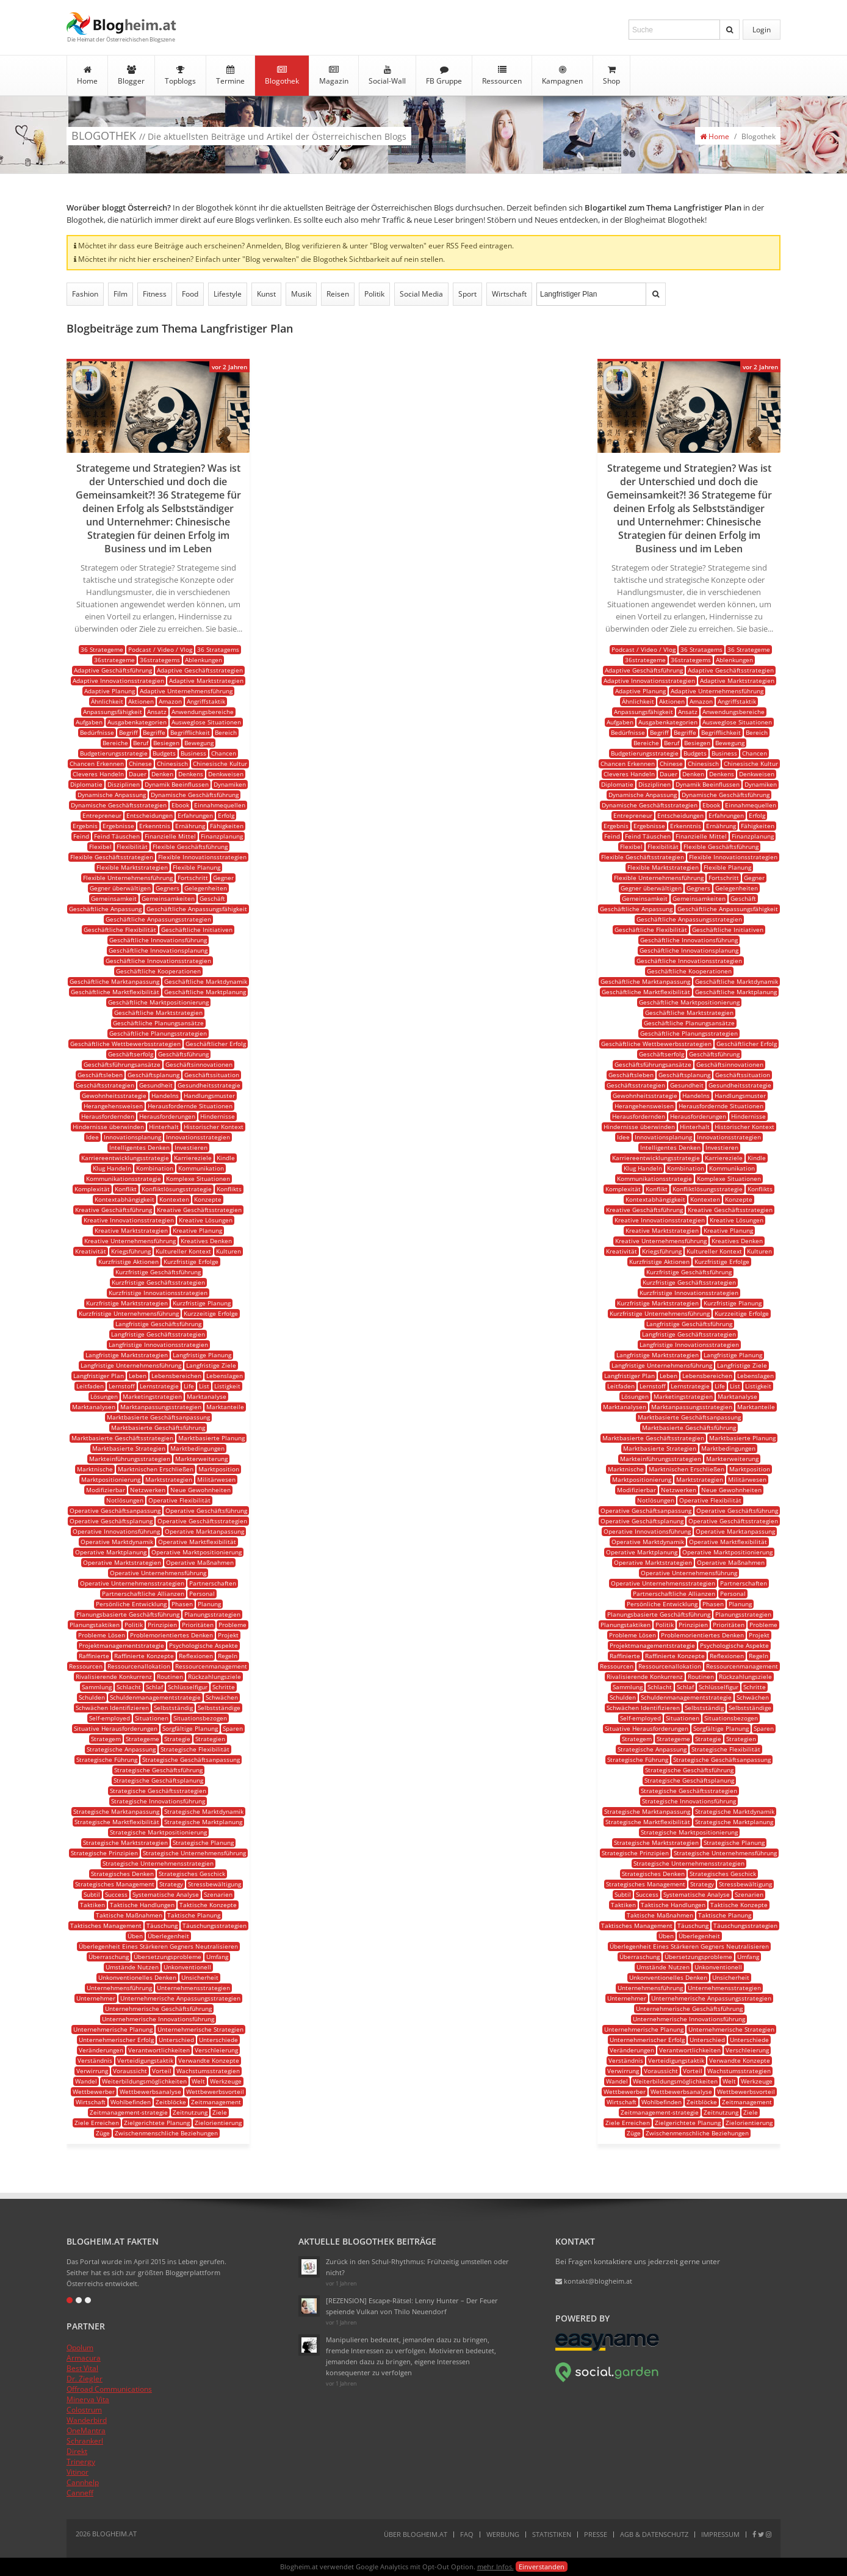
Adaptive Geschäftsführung (113, 670)
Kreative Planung (197, 1230)
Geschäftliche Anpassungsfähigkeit (196, 908)
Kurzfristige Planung (202, 1303)
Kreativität (90, 1251)
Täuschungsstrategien (214, 1925)
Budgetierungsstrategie (114, 753)
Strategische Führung (106, 1759)
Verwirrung (92, 2070)
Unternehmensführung (119, 1987)
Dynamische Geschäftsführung (195, 794)
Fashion (85, 294)
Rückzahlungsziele (214, 1676)
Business (193, 753)
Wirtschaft (509, 294)
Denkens (190, 774)
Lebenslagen (224, 1375)
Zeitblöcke (171, 2102)
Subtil (92, 1894)
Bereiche (115, 742)
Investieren (191, 1147)
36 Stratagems (218, 649)
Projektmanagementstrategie (121, 1645)
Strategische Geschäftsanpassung (191, 1759)
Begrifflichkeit (190, 732)
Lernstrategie (159, 1386)
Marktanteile (225, 1406)
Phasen (182, 1604)
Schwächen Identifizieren (112, 1707)
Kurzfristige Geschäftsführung (158, 1272)
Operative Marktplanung (110, 1552)
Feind (81, 836)
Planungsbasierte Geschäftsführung (127, 1614)
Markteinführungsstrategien (129, 1458)
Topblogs (180, 75)
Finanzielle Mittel (170, 836)
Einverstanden (541, 2566)
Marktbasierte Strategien (128, 1448)
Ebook (180, 805)
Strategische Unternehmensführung (194, 1853)
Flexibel (100, 846)
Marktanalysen (93, 1406)
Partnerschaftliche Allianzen (143, 1593)
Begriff (128, 732)
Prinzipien (162, 1624)
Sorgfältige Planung (190, 1728)
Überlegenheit (168, 1936)
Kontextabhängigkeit (124, 1199)
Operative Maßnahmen (200, 1562)
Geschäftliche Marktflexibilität (115, 991)
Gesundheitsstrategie (209, 1085)
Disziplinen (123, 784)
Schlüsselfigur (187, 1687)
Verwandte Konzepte (208, 2060)
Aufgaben (89, 722)
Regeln (227, 1655)
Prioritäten (198, 1624)
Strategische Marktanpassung (116, 1811)
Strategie (177, 1738)
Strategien (210, 1738)
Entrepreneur (101, 815)
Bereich (226, 732)
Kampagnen (562, 75)
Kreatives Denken (206, 1240)
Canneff (80, 2493)
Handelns (165, 1095)
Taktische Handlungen (142, 1904)
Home (87, 75)
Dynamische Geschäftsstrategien (119, 805)
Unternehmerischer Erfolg (116, 2039)
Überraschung (108, 1956)
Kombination (154, 1168)
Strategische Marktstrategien (125, 1842)
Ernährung (190, 825)
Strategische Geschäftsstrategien (158, 1790)
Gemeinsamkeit (114, 898)
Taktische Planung (193, 1915)
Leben (137, 1375)
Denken (162, 774)
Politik (374, 294)
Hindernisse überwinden (108, 1126)
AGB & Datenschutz (654, 2534)
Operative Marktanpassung (204, 1531)
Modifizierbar (105, 1489)
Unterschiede (218, 2039)
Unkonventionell (187, 1967)
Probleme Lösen (101, 1635)
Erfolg (226, 815)
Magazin (333, 75)
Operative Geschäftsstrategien (202, 1521)
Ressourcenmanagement (211, 1666)
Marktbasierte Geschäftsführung (158, 1427)
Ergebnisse (118, 825)
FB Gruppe (444, 75)
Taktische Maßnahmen (129, 1915)
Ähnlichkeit (107, 701)
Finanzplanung (222, 836)
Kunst (266, 294)
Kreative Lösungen (205, 1220)
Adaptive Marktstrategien (206, 680)
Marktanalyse (206, 1396)
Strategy (171, 1884)
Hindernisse (217, 1116)
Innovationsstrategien (198, 1137)
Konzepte (208, 1199)
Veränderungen (101, 2050)
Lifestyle (228, 294)
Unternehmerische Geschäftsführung (158, 2008)
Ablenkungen (203, 659)
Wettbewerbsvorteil (215, 2091)
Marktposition (218, 1469)
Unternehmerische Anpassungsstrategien (180, 1998)
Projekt (228, 1635)
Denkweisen (225, 774)
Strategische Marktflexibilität (116, 1821)
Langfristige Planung (202, 1355)
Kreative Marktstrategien (131, 1230)
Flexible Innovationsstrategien (202, 857)
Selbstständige (219, 1707)
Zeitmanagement (216, 2102)
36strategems (160, 659)
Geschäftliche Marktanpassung (114, 981)
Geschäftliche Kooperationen (158, 971)
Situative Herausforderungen (115, 1728)
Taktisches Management (106, 1925)
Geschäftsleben (100, 1074)
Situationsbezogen (200, 1718)
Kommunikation (201, 1168)
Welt (198, 2081)
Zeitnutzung (190, 2112)
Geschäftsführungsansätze (122, 1064)
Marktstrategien (168, 1479)
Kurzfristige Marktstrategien (127, 1303)
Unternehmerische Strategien (200, 2029)
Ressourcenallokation (138, 1666)
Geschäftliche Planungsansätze (158, 1023)
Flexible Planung (196, 867)
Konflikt (126, 1189)
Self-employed (109, 1718)
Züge (103, 2133)
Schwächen (222, 1697)
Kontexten (174, 1199)
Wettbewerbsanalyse (150, 2091)
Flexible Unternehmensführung (128, 877)
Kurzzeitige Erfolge (211, 1313)
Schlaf (154, 1687)
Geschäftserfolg (130, 1054)
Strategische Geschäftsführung (158, 1770)
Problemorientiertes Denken (171, 1635)
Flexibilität (132, 846)
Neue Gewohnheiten (200, 1489)
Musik (301, 294)
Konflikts (229, 1189)
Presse (595, 2534)
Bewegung (199, 742)
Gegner (223, 877)
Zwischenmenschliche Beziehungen (166, 2133)
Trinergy (81, 2461)
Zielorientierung (218, 2122)
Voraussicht (130, 2070)
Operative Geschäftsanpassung (115, 1510)
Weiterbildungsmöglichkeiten (144, 2081)
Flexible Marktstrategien (132, 867)
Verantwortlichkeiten (159, 2050)
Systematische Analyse (165, 1894)
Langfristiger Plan (98, 1375)
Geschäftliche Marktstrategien (158, 1012)
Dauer (137, 774)
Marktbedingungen (197, 1448)
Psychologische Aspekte (203, 1645)
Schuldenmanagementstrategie (155, 1697)
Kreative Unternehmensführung (130, 1240)
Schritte (223, 1687)
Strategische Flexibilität (194, 1749)
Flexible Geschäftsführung (190, 846)
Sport (467, 294)
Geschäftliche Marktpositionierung (158, 1002)
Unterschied (176, 2039)
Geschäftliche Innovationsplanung (158, 950)
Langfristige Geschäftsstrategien (158, 1334)
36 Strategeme (102, 649)
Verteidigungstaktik (145, 2060)
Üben (135, 1936)
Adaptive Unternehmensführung (186, 691)
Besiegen (166, 742)
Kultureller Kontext (183, 1251)
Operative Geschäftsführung (206, 1510)
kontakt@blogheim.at (593, 2281)
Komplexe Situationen (198, 1178)
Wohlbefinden (130, 2102)
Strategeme (142, 1738)
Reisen (337, 294)
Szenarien (218, 1894)
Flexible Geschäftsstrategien (111, 857)
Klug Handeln (112, 1168)
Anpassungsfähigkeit (112, 711)
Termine (230, 75)
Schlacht (129, 1687)
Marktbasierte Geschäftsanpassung (158, 1417)
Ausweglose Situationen (206, 722)
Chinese (140, 763)
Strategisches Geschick (192, 1873)
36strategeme (114, 659)
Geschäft (212, 898)
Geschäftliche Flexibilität (120, 929)
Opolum (80, 2347)
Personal (202, 1593)
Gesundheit (156, 1085)
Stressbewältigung (214, 1884)
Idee (92, 1137)
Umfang (217, 1956)
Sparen (233, 1728)
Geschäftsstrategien (105, 1085)
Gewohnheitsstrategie (114, 1095)
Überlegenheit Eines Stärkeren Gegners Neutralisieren (158, 1946)
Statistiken (551, 2534)
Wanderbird (87, 2420)
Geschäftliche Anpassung (105, 908)
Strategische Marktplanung (203, 1821)
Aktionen (141, 701)
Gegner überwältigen (120, 888)
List (204, 1386)
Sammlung (97, 1687)
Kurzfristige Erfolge (191, 1261)
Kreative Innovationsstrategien (129, 1220)
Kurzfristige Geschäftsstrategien (158, 1282)
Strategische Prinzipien (104, 1853)
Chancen (223, 753)
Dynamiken (230, 784)
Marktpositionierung (110, 1479)
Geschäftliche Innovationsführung (158, 940)
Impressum (720, 2534)
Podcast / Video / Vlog (160, 649)
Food (190, 294)
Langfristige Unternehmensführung (131, 1365)
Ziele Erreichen (96, 2122)
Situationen (151, 1718)
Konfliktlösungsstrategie (177, 1189)
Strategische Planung (203, 1842)
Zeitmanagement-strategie (129, 2112)
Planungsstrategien (212, 1614)
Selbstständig (173, 1707)
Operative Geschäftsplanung (111, 1521)
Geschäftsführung (183, 1054)
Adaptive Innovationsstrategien (118, 680)
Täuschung (162, 1925)
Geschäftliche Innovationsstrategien (158, 960)
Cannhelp (83, 2482)
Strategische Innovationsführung (158, 1801)
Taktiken (92, 1904)
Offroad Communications (109, 2389)
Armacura (84, 2358)
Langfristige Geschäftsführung (158, 1323)
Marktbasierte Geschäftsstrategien (122, 1438)
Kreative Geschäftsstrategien (199, 1209)
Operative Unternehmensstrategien (132, 1583)
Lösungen (104, 1396)
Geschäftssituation (211, 1074)
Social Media (421, 294)
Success (116, 1894)
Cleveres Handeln (98, 774)
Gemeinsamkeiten (168, 898)
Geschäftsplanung (153, 1074)
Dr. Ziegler (85, 2378)
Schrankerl (85, 2441)
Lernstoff (122, 1386)
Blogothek (282, 75)
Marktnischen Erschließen (155, 1469)
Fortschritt (193, 877)
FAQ (467, 2534)
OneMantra (86, 2430)
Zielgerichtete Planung (157, 2122)
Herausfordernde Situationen (190, 1106)
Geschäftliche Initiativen (196, 929)
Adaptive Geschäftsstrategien (200, 670)
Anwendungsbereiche (202, 711)
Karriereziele (193, 1157)
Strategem (106, 1738)
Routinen (170, 1676)
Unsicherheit (199, 1977)
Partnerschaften (212, 1583)
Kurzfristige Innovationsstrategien (158, 1292)
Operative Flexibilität (179, 1500)
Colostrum (84, 2410)
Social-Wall (387, 75)
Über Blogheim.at (415, 2534)
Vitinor (77, 2472)
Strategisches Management (114, 1884)
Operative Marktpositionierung (196, 1552)
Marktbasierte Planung (211, 1438)
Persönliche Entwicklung (131, 1604)
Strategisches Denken (122, 1873)
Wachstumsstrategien (208, 2070)
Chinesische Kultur (220, 763)
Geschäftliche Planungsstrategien (158, 1033)
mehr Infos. (495, 2566)
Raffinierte (94, 1655)
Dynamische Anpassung (111, 794)
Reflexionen (196, 1655)
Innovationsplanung (132, 1137)
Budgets (164, 753)
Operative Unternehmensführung (158, 1572)
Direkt (77, 2451)
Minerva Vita (88, 2399)
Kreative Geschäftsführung (113, 1209)
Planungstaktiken (95, 1624)
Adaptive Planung (109, 691)
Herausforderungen (167, 1116)
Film (121, 294)
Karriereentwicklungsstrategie (125, 1157)
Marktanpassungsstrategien (160, 1406)
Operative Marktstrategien (122, 1562)
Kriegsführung (131, 1251)
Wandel (86, 2081)
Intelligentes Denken (139, 1147)
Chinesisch (172, 763)
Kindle (226, 1157)
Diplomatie (86, 784)
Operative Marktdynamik (117, 1541)
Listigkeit (227, 1386)
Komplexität (92, 1189)
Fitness (155, 294)
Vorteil (161, 2070)
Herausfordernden (107, 1116)
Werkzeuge (226, 2081)
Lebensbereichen (176, 1375)
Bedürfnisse (97, 732)
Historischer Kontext (213, 1126)
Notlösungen (124, 1500)
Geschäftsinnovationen (198, 1064)
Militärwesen (216, 1479)
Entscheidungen (149, 815)
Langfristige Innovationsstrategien (158, 1344)
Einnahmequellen (219, 805)
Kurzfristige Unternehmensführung (129, 1313)
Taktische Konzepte (208, 1904)
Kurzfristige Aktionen (128, 1261)
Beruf (140, 742)
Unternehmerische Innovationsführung (158, 2019)
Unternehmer (95, 1998)
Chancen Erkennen (97, 763)
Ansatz (157, 711)
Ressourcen (502, 75)
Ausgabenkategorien (137, 722)
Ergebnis (85, 825)
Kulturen (228, 1251)
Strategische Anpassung (121, 1749)
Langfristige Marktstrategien (126, 1355)
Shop (611, 75)
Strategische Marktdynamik (203, 1811)
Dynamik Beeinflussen (177, 784)
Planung (209, 1604)
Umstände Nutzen (132, 1967)
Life (189, 1386)
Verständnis (94, 2060)
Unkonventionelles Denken (137, 1977)
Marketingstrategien (152, 1396)
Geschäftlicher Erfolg (216, 1043)
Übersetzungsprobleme (167, 1956)
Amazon (170, 701)
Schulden (92, 1697)
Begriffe (154, 732)
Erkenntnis (154, 825)
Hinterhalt (164, 1126)
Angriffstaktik (206, 701)
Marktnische (95, 1469)
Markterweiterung (201, 1458)
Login (761, 29)
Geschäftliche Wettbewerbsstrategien (125, 1043)
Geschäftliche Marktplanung (205, 991)
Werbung (502, 2534)
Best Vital (82, 2368)
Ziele (219, 2112)
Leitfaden (90, 1386)
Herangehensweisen (113, 1106)
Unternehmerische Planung (113, 2029)
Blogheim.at (121, 23)
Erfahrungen (195, 815)
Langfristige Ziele (211, 1365)
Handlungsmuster (209, 1095)
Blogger (131, 75)
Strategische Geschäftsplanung (158, 1780)
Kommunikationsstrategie (123, 1178)
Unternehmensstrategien (193, 1987)
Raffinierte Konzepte (144, 1655)
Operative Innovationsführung (116, 1531)
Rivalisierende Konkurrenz (114, 1676)
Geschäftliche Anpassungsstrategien (158, 919)
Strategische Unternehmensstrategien (158, 1863)
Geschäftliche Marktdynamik (205, 981)
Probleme (232, 1624)
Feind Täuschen (117, 836)
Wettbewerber (94, 2091)
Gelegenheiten (205, 888)
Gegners (167, 888)
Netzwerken (147, 1489)
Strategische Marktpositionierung (158, 1832)
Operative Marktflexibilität (197, 1541)
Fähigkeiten (226, 825)
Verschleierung (216, 2050)
